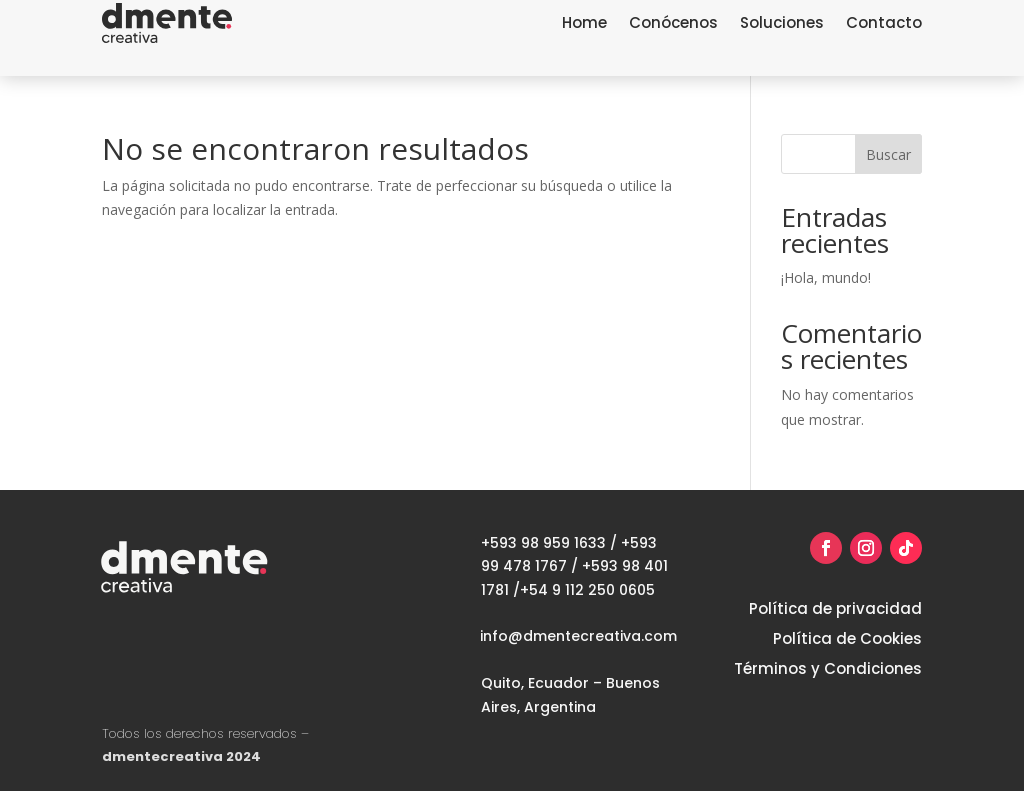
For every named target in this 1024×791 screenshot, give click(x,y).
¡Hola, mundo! (826, 277)
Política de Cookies (847, 640)
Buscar (888, 154)
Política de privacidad (835, 610)
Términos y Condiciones (828, 670)
